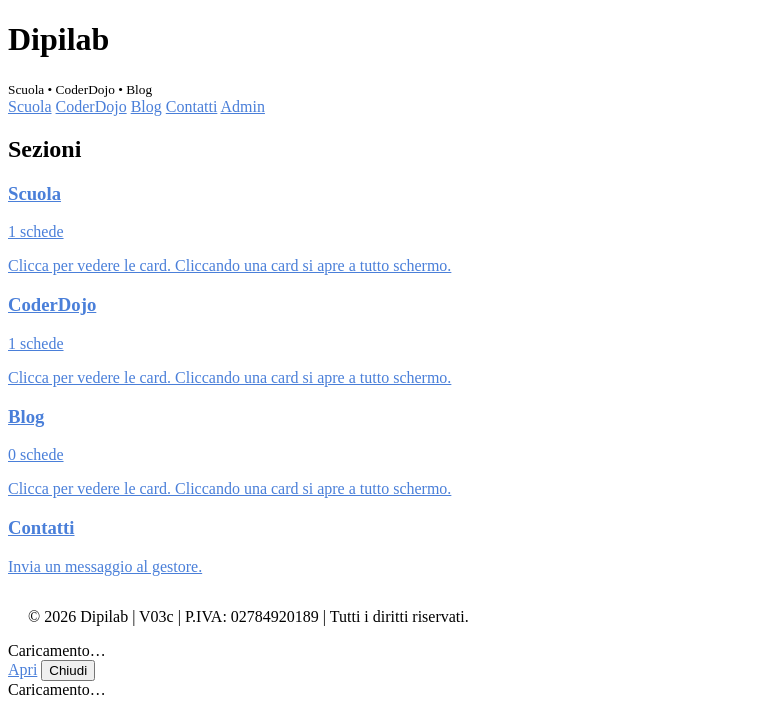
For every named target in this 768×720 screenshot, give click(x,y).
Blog (146, 106)
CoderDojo (91, 106)
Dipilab (58, 39)
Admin (242, 106)
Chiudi (68, 670)
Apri (22, 669)
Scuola (30, 106)
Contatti (192, 106)
